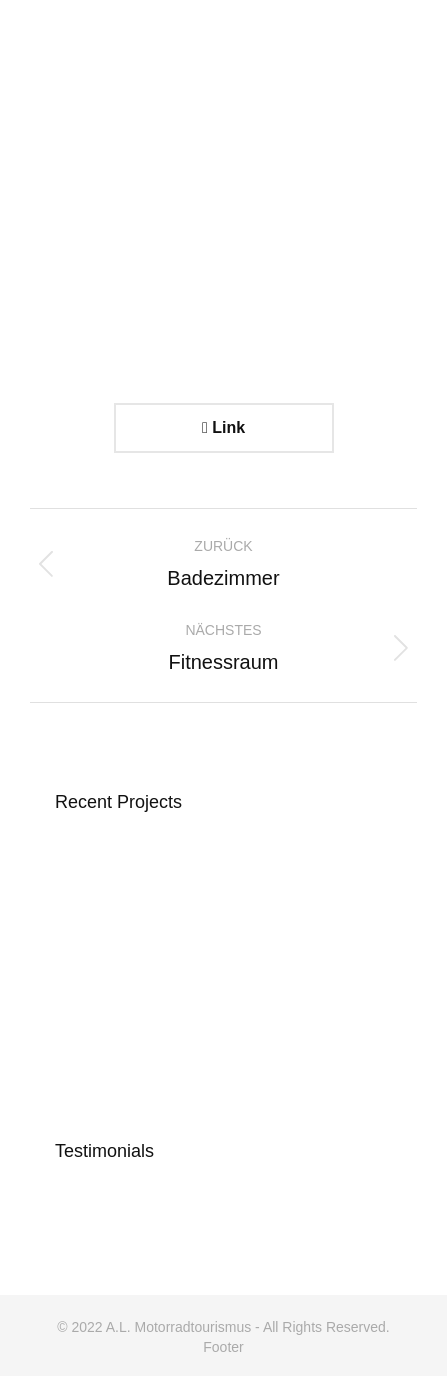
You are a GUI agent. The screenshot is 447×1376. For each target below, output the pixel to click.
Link (223, 427)
